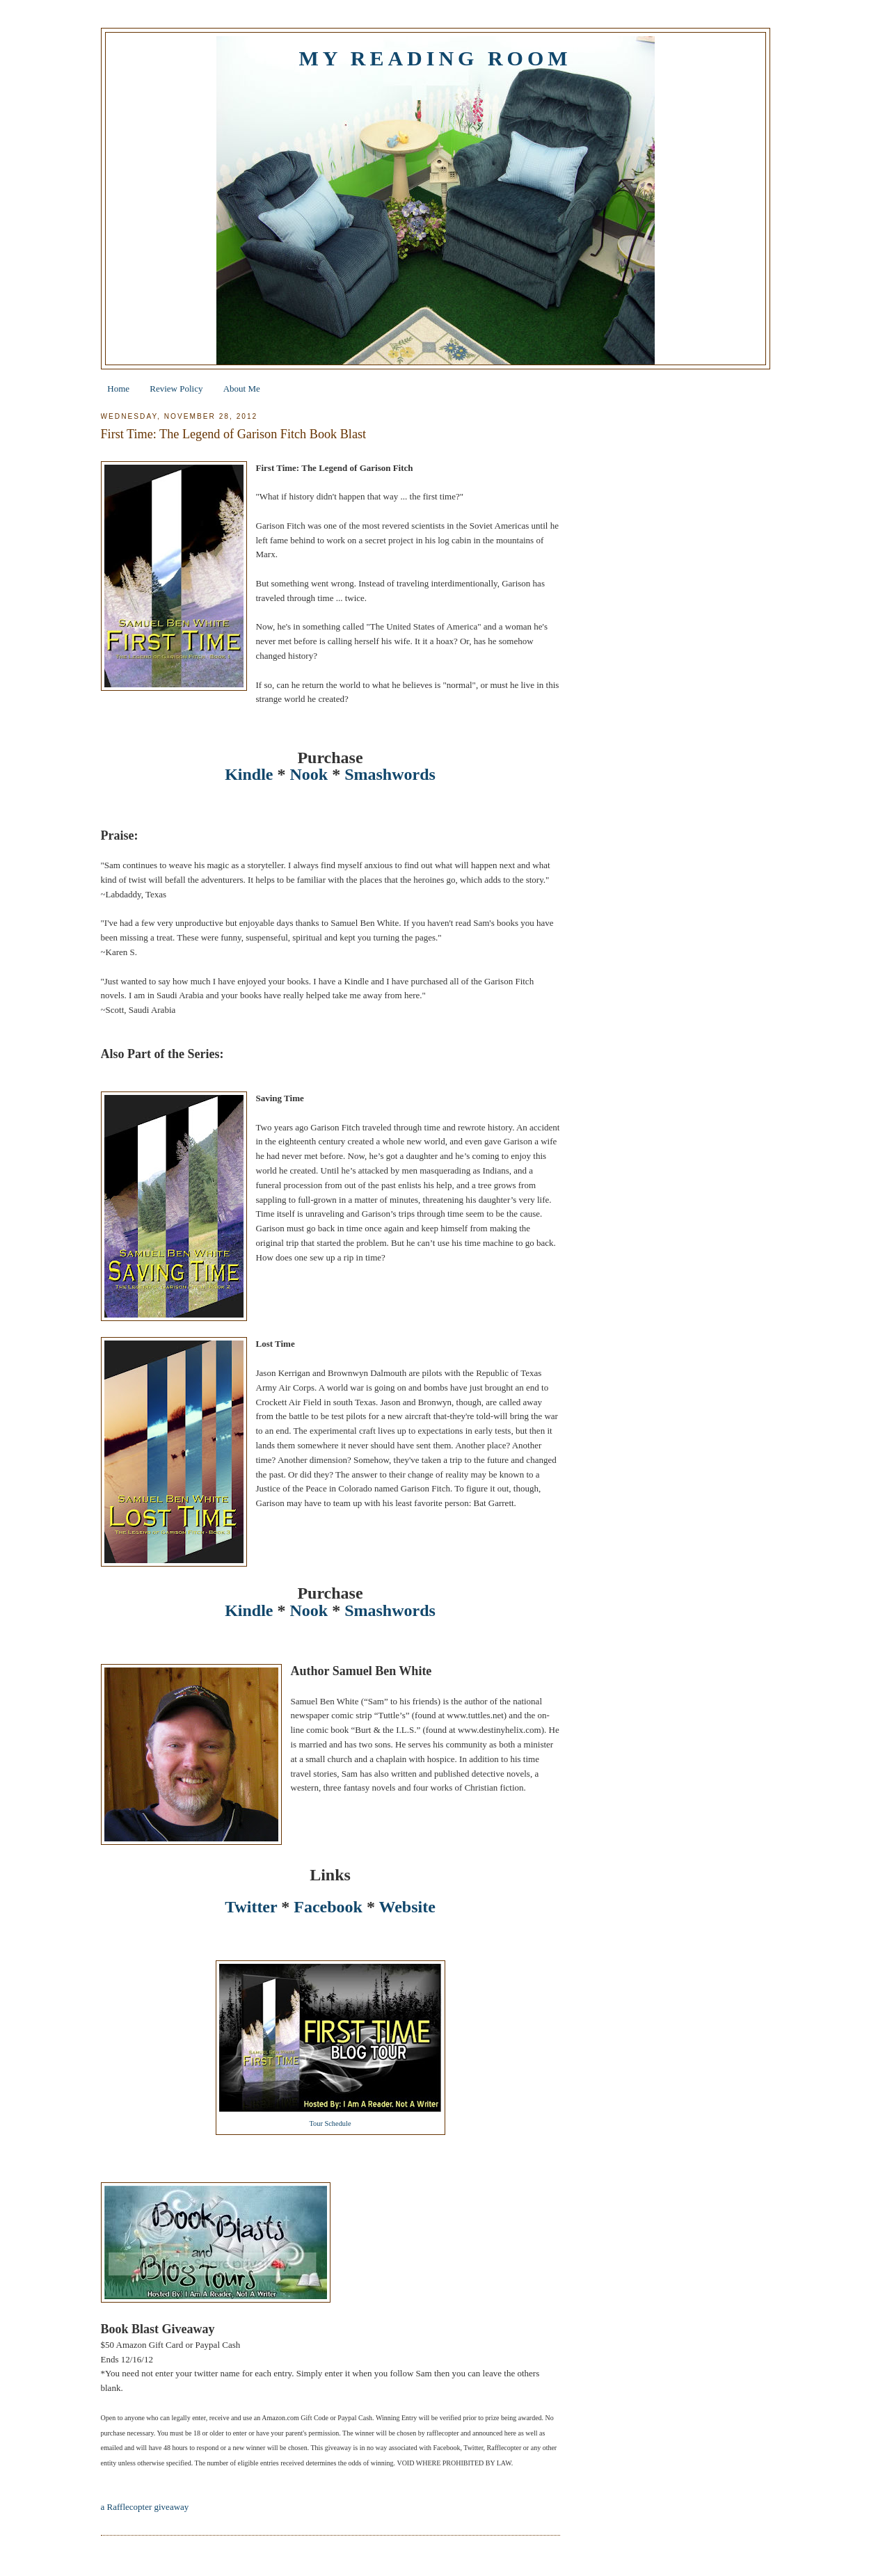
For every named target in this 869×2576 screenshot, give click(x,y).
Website (407, 1907)
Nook (308, 774)
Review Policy (176, 388)
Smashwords (390, 774)
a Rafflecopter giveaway (145, 2507)
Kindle (249, 774)
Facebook (328, 1907)
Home (118, 388)
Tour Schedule (330, 2123)
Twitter (251, 1907)
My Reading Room (434, 58)
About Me (241, 388)
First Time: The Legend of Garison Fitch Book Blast (234, 434)
